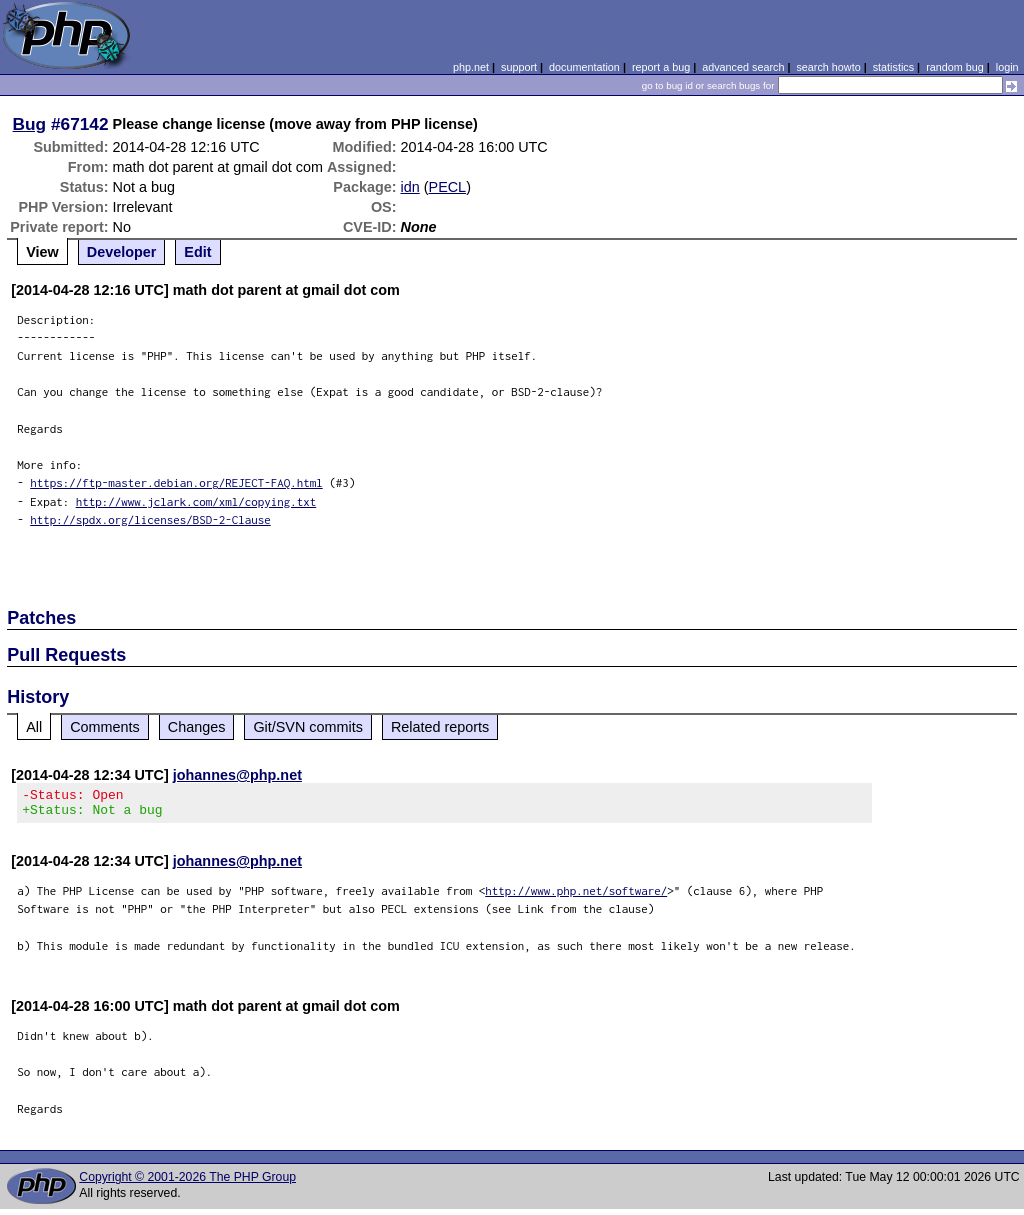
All (34, 727)
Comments (105, 727)
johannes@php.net (237, 775)
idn (410, 187)
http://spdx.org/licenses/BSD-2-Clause (150, 519)
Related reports (440, 727)
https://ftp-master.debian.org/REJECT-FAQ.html (176, 482)
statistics (893, 67)
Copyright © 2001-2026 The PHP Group (187, 1183)
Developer (122, 252)
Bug (30, 124)
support (519, 67)
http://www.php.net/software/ (576, 896)
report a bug (661, 67)
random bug (955, 67)
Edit (197, 252)
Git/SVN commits (308, 727)
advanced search (743, 67)
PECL (448, 187)
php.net (471, 67)
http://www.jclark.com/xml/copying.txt (196, 501)
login (1007, 67)
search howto (828, 67)
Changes (197, 727)
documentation (584, 67)
